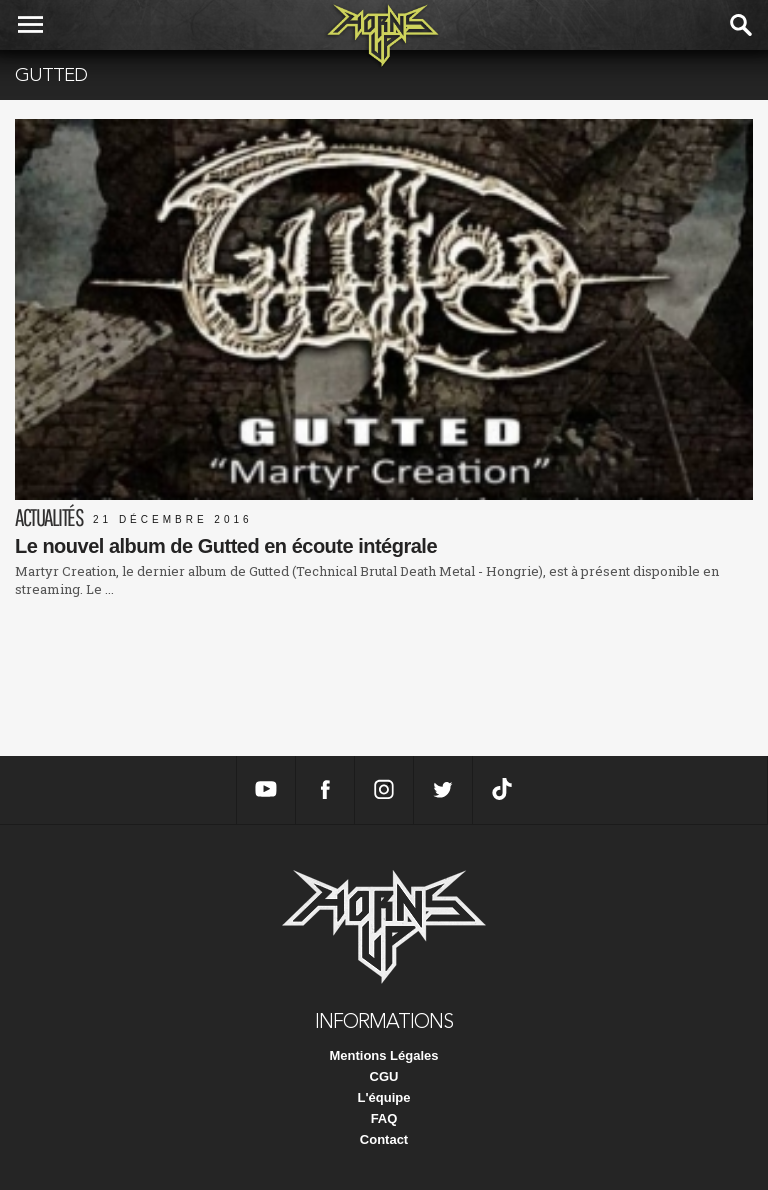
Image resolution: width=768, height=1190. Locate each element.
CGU (384, 1076)
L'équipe (384, 1097)
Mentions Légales (383, 1055)
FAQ (384, 1118)
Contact (384, 1139)
